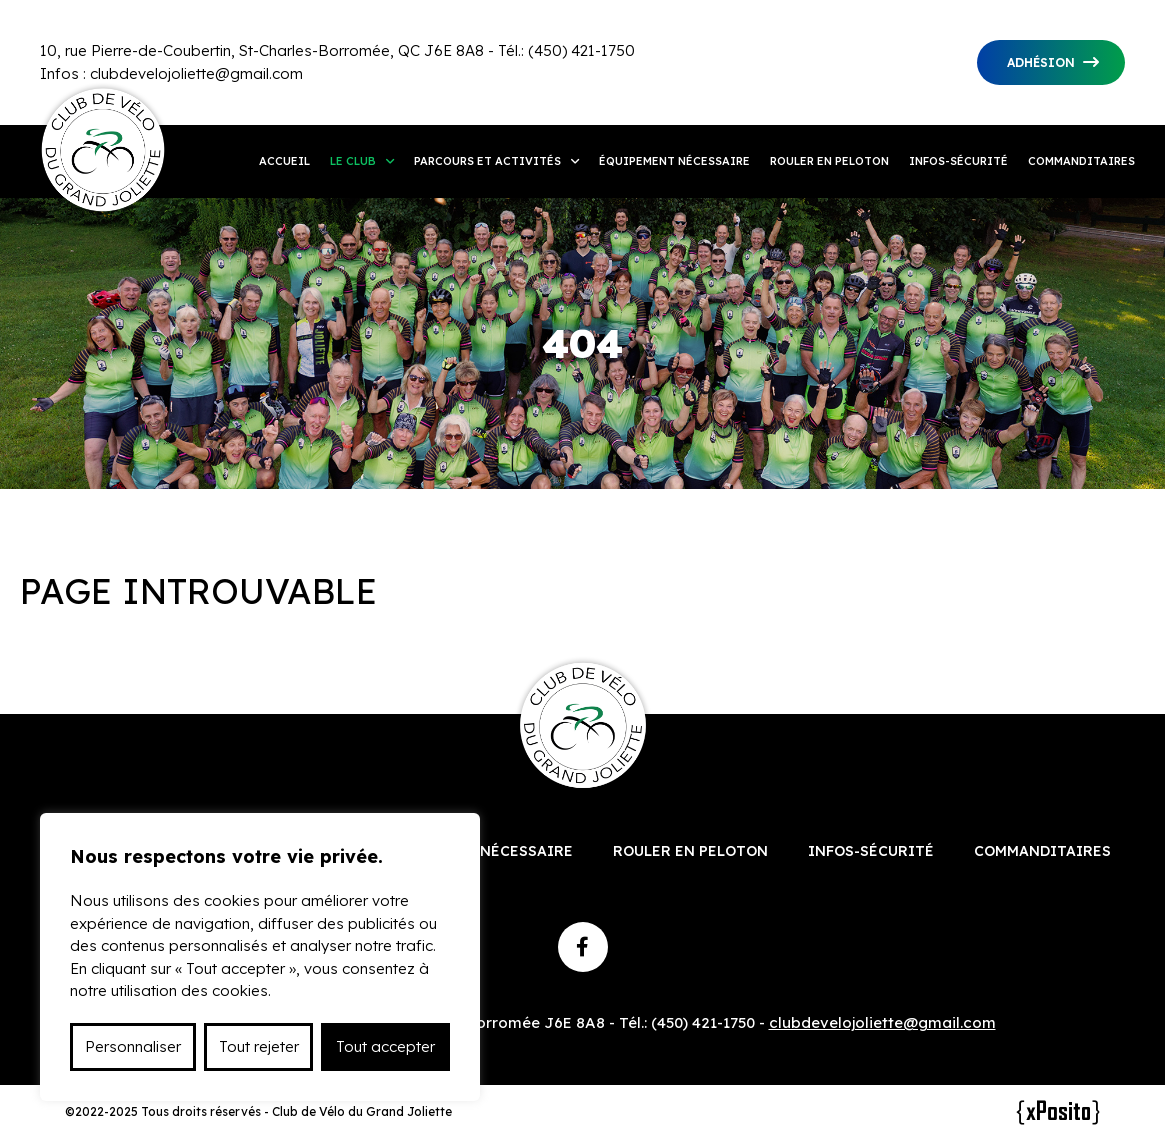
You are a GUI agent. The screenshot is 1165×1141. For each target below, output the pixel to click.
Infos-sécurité (958, 161)
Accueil (284, 161)
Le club (353, 161)
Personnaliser (133, 1046)
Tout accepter (385, 1046)
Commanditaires (1081, 161)
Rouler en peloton (829, 161)
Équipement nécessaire (674, 161)
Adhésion (1041, 62)
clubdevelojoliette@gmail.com (196, 73)
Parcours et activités (487, 161)
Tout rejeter (259, 1046)
